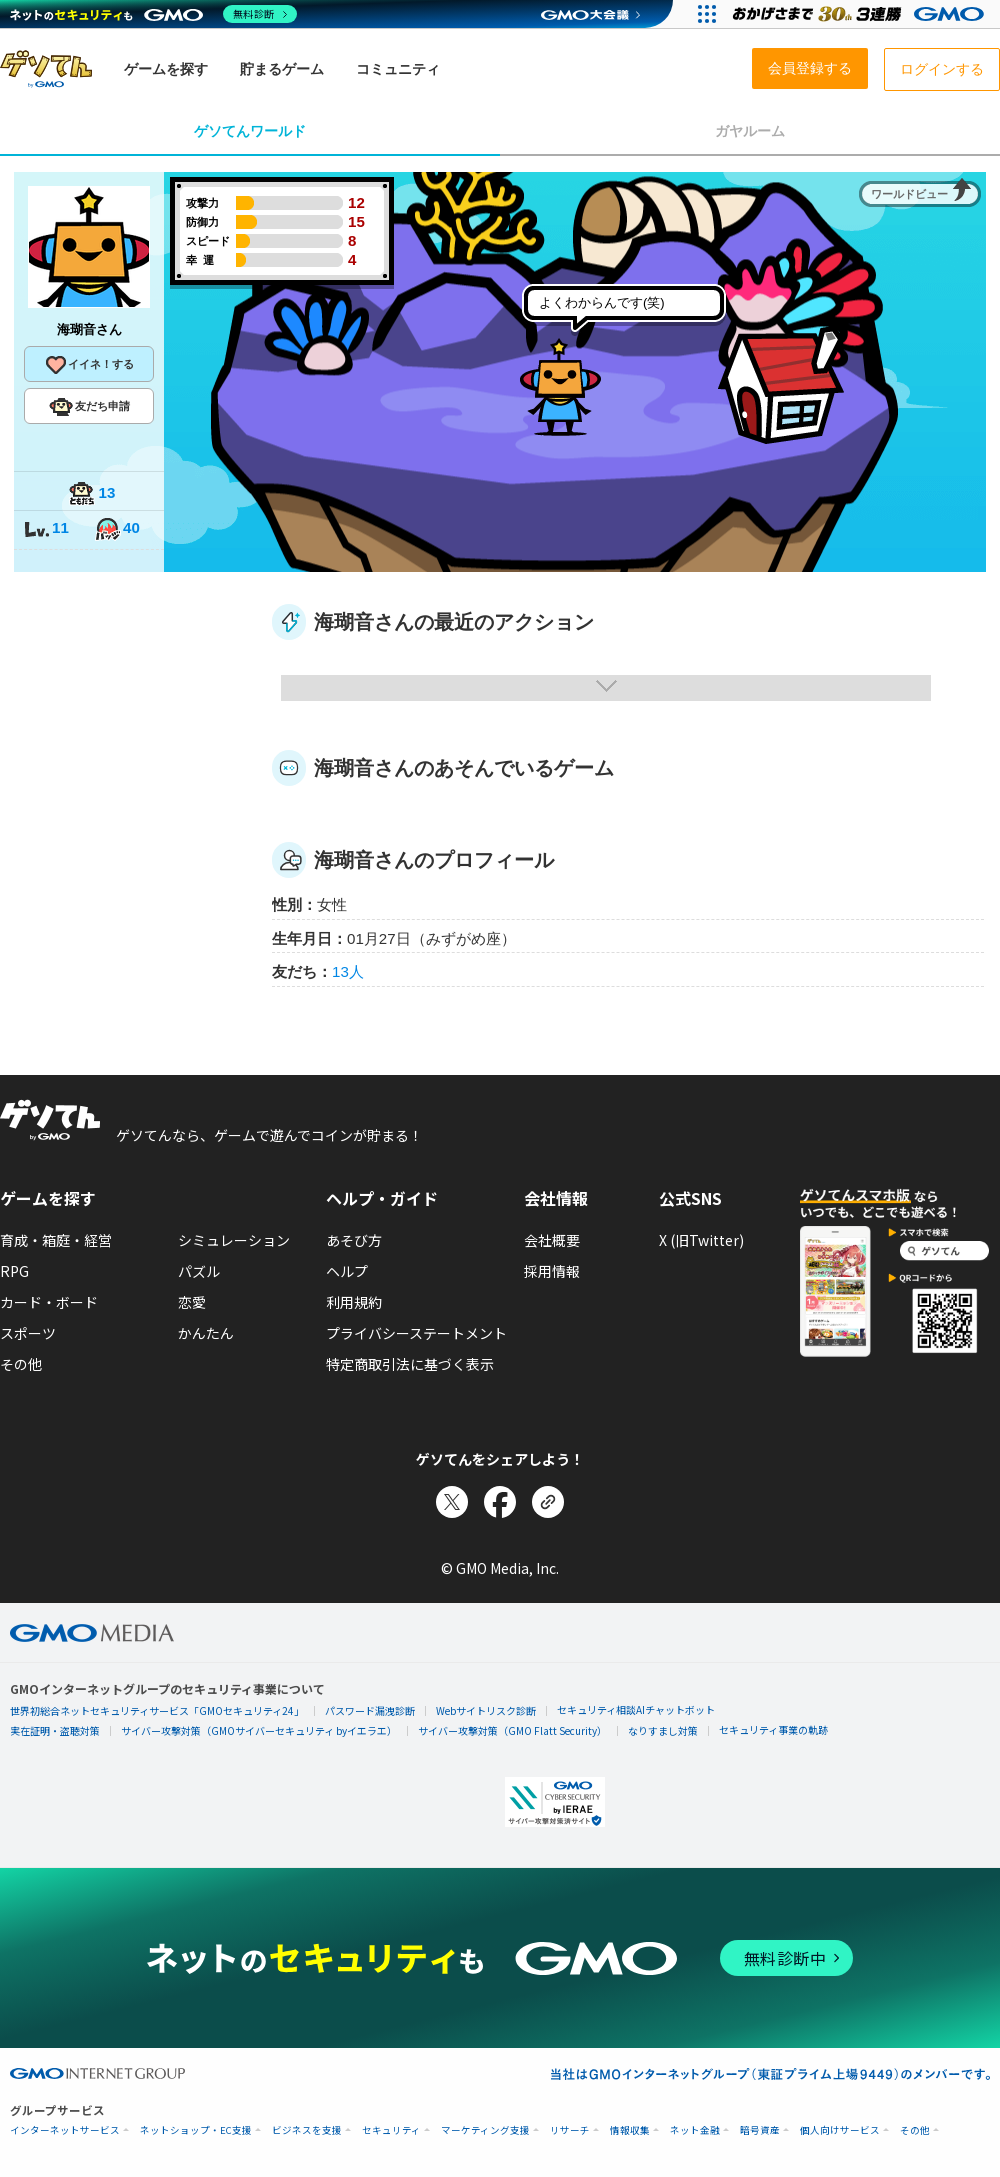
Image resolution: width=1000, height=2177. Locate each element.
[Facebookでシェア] (500, 1502)
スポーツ (28, 1333)
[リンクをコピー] (548, 1502)
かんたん (206, 1333)
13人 (348, 971)
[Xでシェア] (452, 1502)
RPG (14, 1271)
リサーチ (570, 2130)
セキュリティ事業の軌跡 (773, 1729)
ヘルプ (347, 1271)
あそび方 (354, 1240)
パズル (199, 1271)
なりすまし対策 (663, 1730)
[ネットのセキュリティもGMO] (153, 14)
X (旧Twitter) (701, 1240)
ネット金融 (695, 2130)
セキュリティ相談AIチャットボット (636, 1709)
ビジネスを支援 (307, 2130)
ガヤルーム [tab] (750, 131)
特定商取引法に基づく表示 (410, 1364)
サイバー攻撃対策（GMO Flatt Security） (512, 1730)
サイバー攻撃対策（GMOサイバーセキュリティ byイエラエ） (259, 1730)
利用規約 (354, 1302)
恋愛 (192, 1302)
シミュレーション (234, 1240)
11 (46, 529)
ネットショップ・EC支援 (196, 2130)
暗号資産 (760, 2130)
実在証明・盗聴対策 (55, 1730)
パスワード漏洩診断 (370, 1710)
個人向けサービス (840, 2130)
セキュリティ (391, 2130)
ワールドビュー (909, 194)
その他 (21, 1364)
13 (92, 494)
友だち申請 (89, 407)
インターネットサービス (65, 2130)
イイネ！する (89, 365)
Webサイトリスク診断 (486, 1710)
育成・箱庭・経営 (56, 1240)
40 (117, 529)
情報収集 (630, 2130)
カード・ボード (49, 1302)
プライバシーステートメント (416, 1333)
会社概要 (552, 1240)
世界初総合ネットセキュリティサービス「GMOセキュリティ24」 (157, 1710)
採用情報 (552, 1271)
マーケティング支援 (485, 2130)
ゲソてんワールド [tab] (250, 131)
